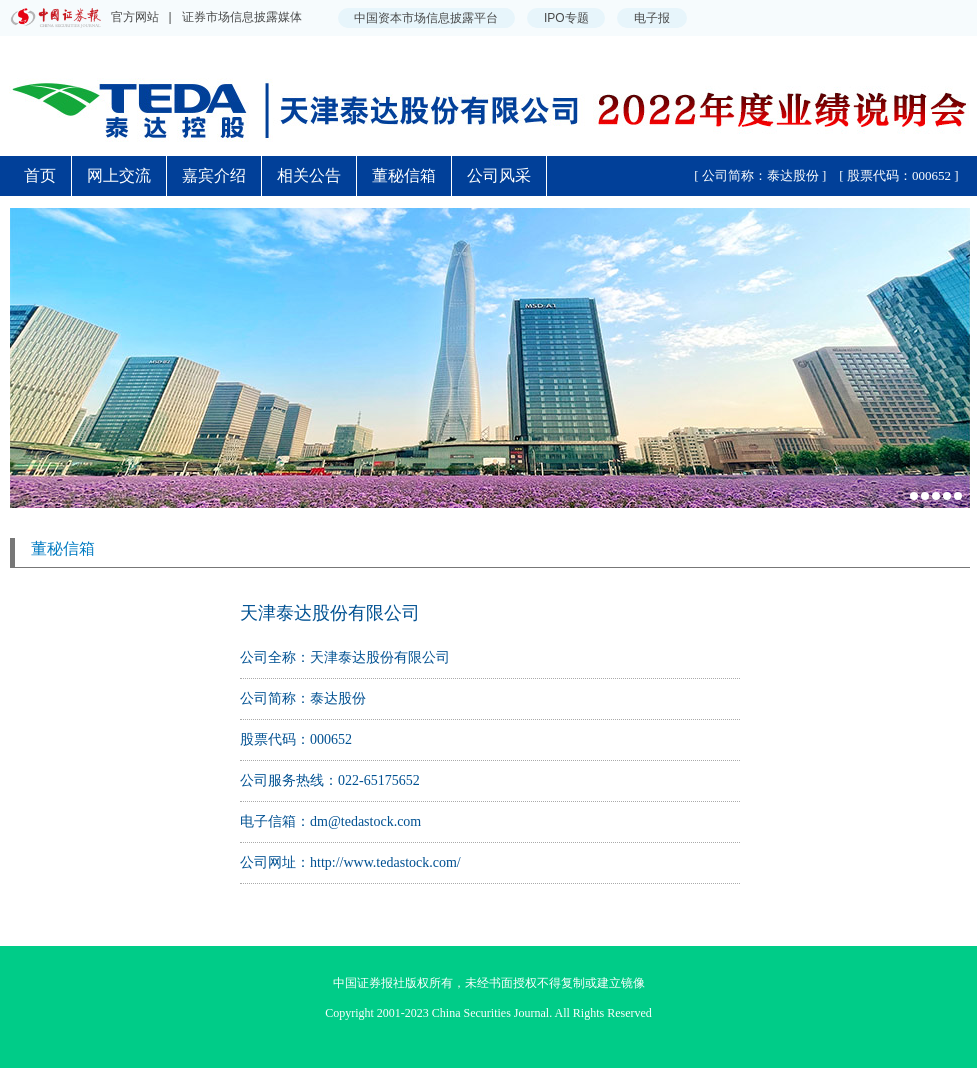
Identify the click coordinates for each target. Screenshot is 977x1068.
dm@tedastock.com (365, 821)
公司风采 (499, 175)
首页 (40, 175)
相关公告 (309, 175)
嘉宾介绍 (214, 175)
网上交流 (119, 175)
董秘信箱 (404, 175)
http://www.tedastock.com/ (385, 862)
